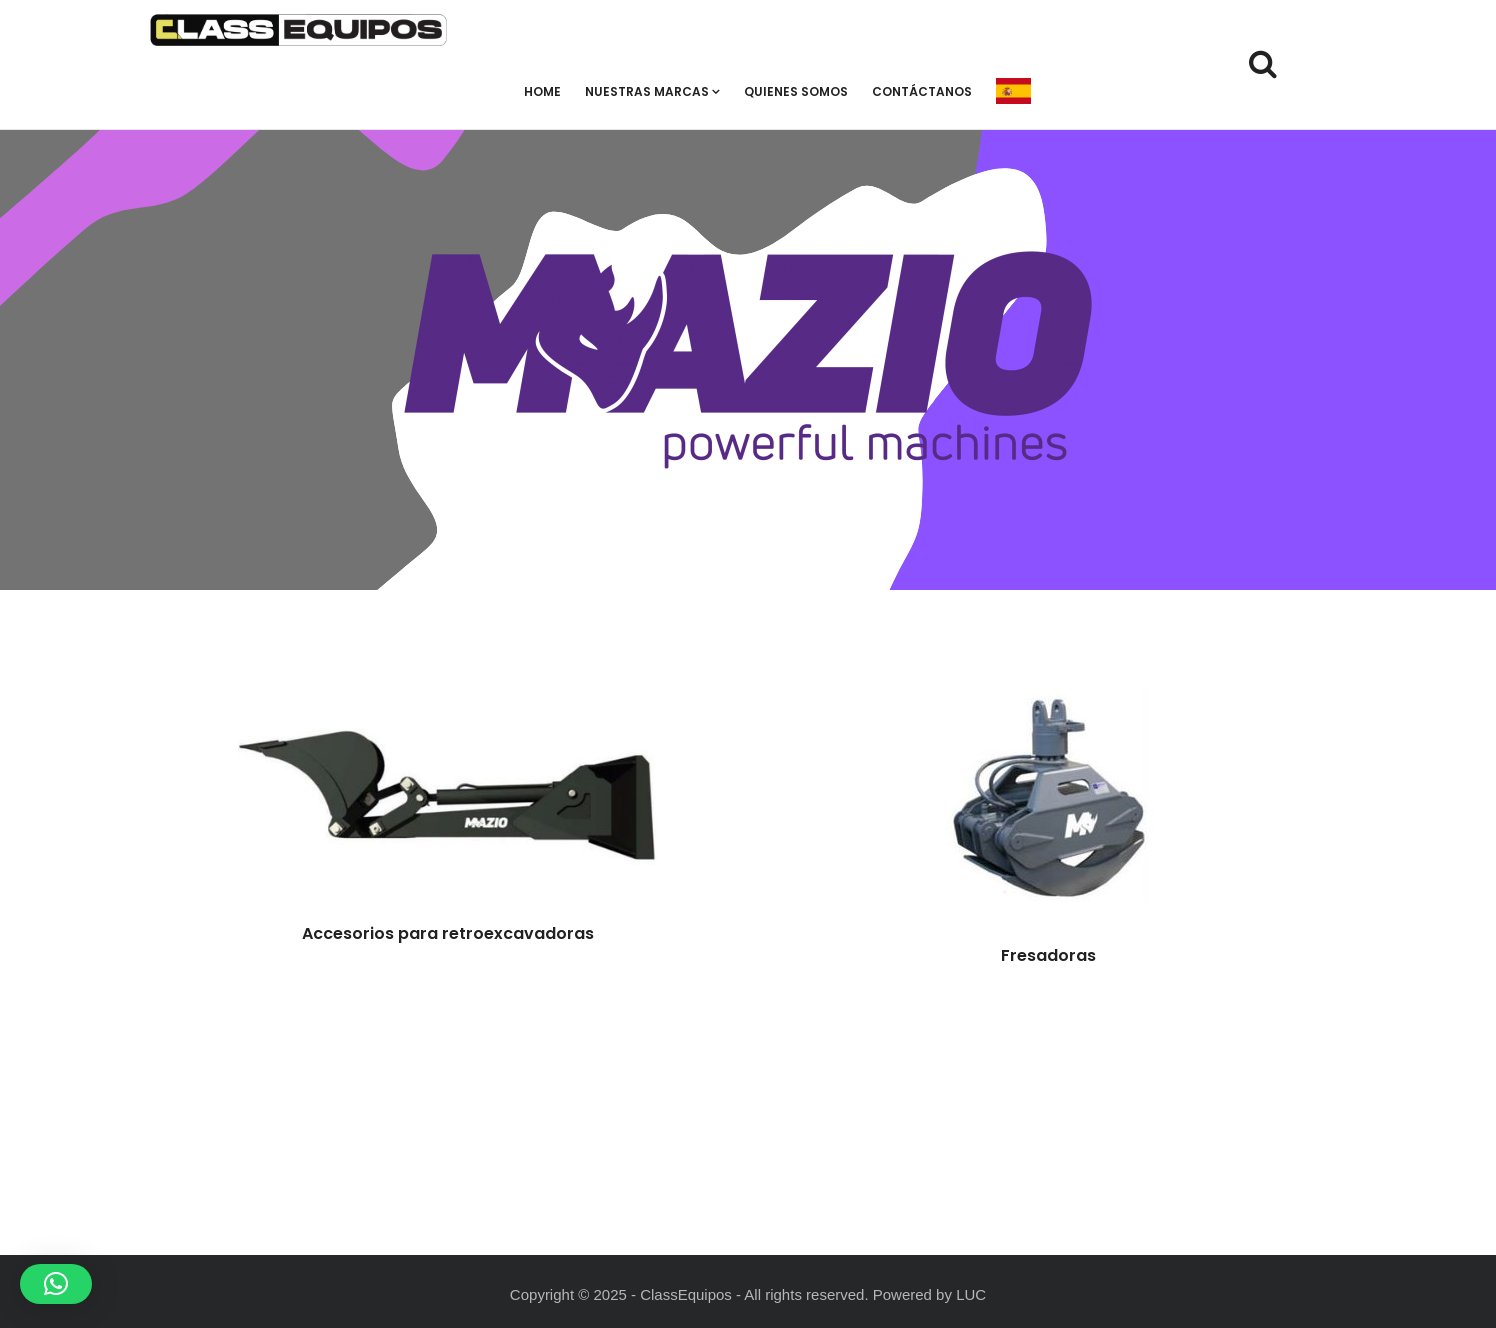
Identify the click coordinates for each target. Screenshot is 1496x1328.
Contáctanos (922, 91)
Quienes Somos (796, 91)
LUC (971, 1294)
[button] (56, 1284)
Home (542, 91)
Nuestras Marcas (652, 91)
